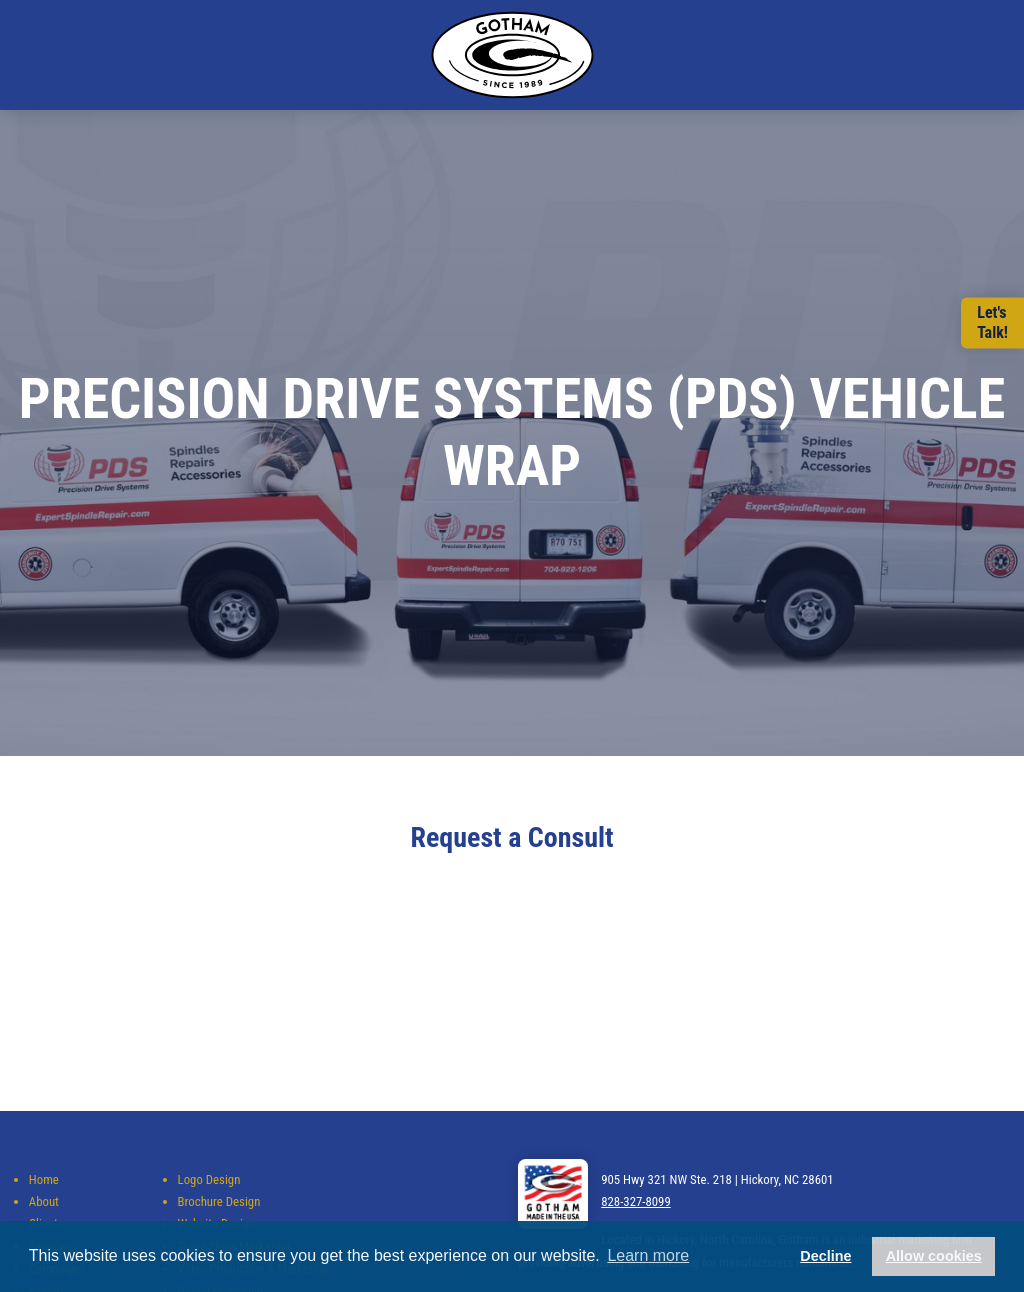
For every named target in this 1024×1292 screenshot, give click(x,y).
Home (44, 1179)
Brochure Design (219, 1201)
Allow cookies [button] (934, 1256)
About (44, 1201)
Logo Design (209, 1179)
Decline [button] (825, 1256)
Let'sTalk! (992, 323)
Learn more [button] (648, 1255)
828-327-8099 (636, 1201)
